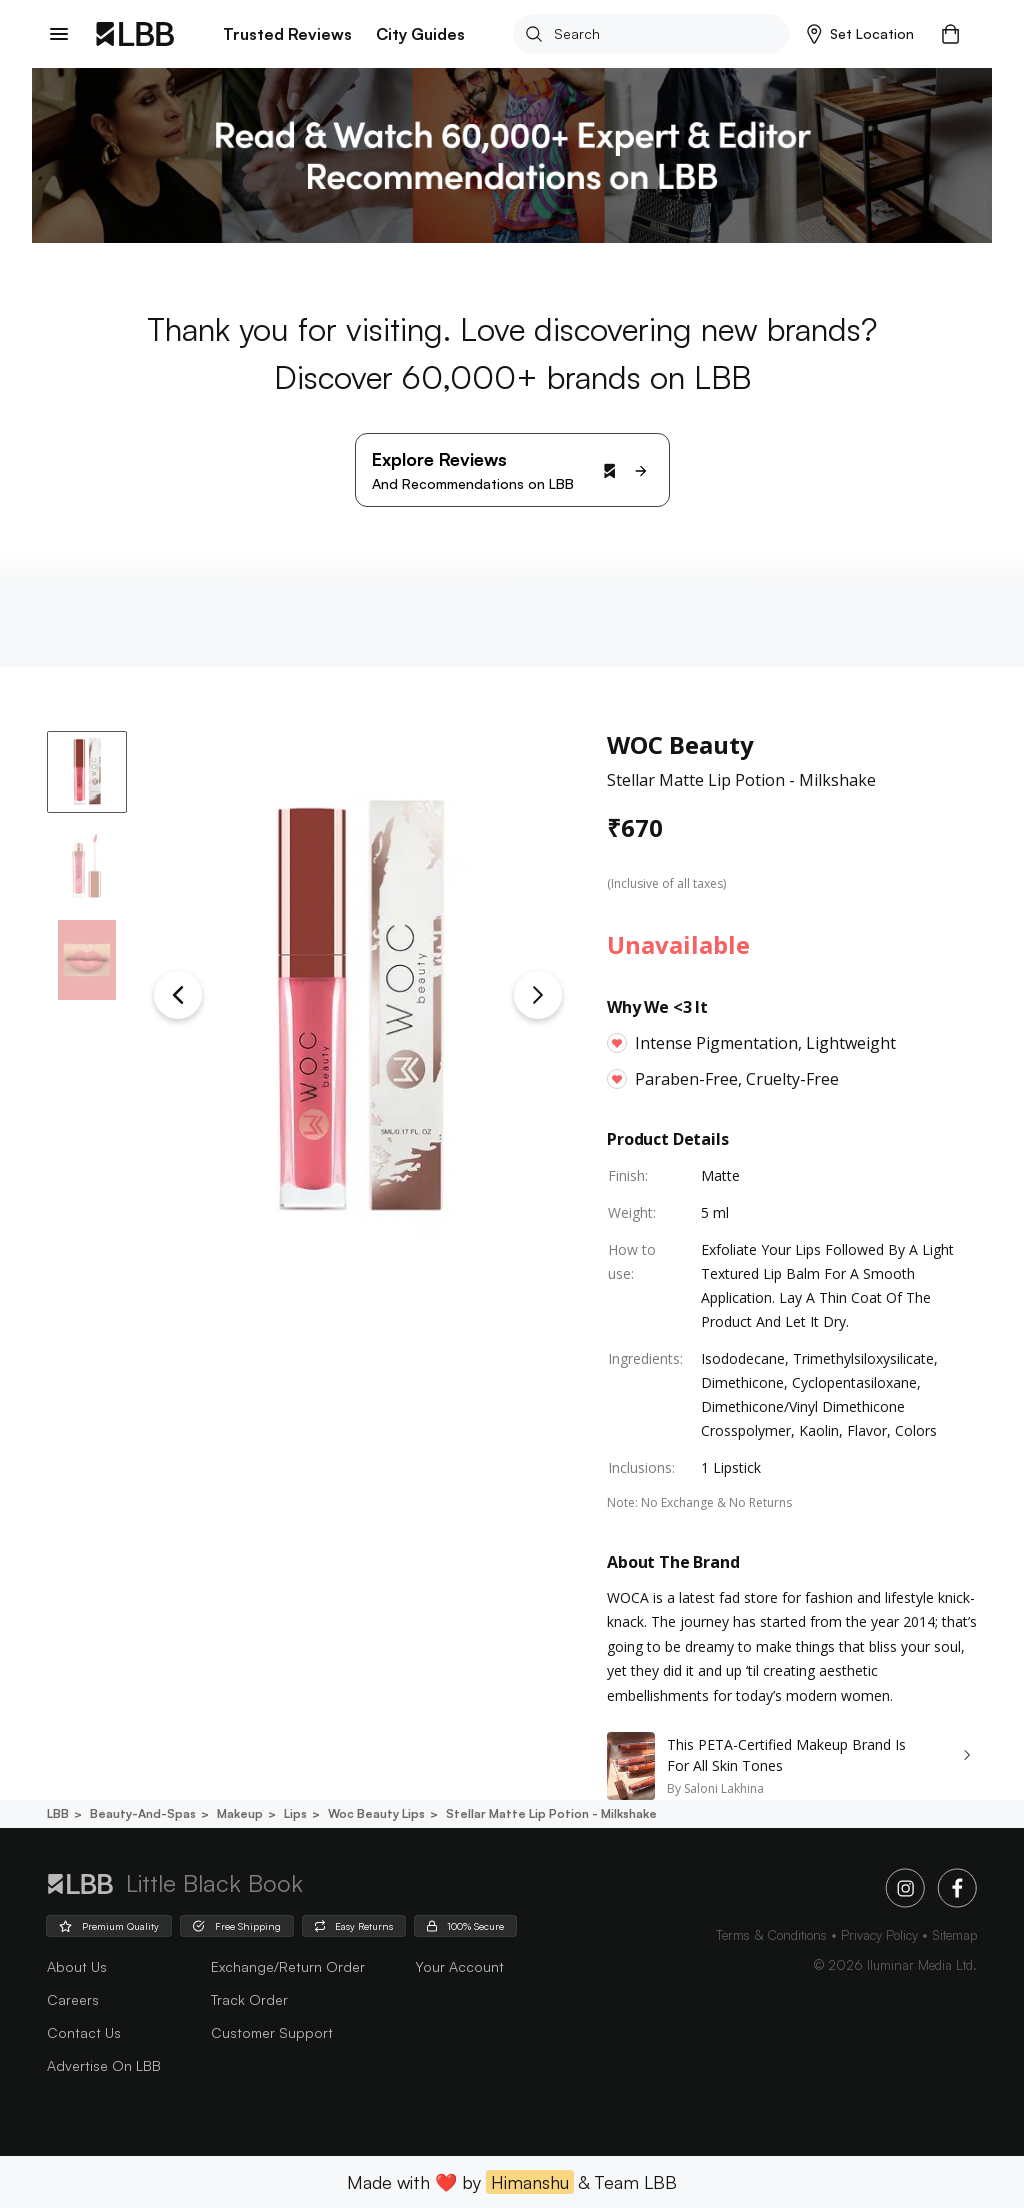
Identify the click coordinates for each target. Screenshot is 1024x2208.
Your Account (459, 1966)
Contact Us (84, 2032)
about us (77, 1966)
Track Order (249, 1999)
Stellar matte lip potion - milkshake (550, 1813)
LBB (58, 1813)
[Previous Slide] (178, 995)
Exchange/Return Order (288, 1966)
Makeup (238, 1813)
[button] (860, 34)
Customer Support (272, 2032)
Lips (294, 1813)
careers (73, 1999)
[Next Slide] (538, 995)
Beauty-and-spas (141, 1813)
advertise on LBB (104, 2065)
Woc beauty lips (375, 1813)
